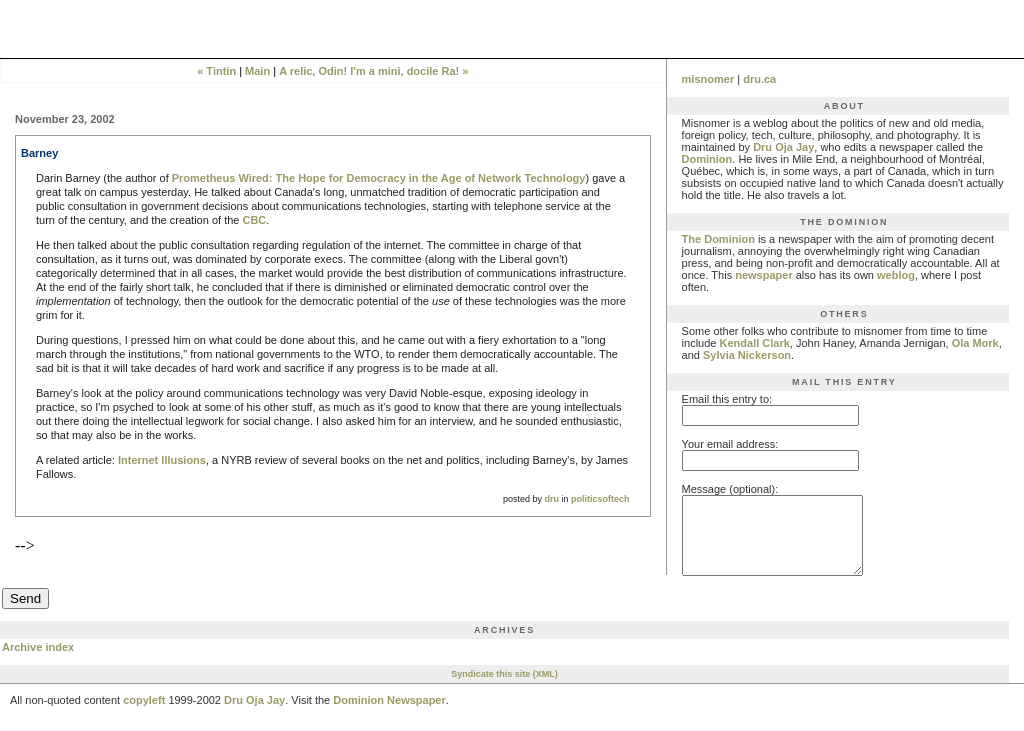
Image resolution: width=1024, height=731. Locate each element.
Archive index (38, 662)
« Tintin (216, 71)
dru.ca (759, 79)
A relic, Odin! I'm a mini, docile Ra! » (373, 71)
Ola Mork (975, 343)
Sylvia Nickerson (747, 355)
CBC (254, 220)
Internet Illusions (162, 460)
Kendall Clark (755, 343)
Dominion (707, 159)
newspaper (763, 275)
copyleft (144, 715)
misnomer (708, 79)
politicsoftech (600, 499)
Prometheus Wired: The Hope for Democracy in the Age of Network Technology (379, 178)
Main (257, 71)
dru (552, 499)
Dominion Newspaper (389, 715)
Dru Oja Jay (783, 147)
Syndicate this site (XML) (504, 689)
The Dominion (718, 239)
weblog (896, 275)
